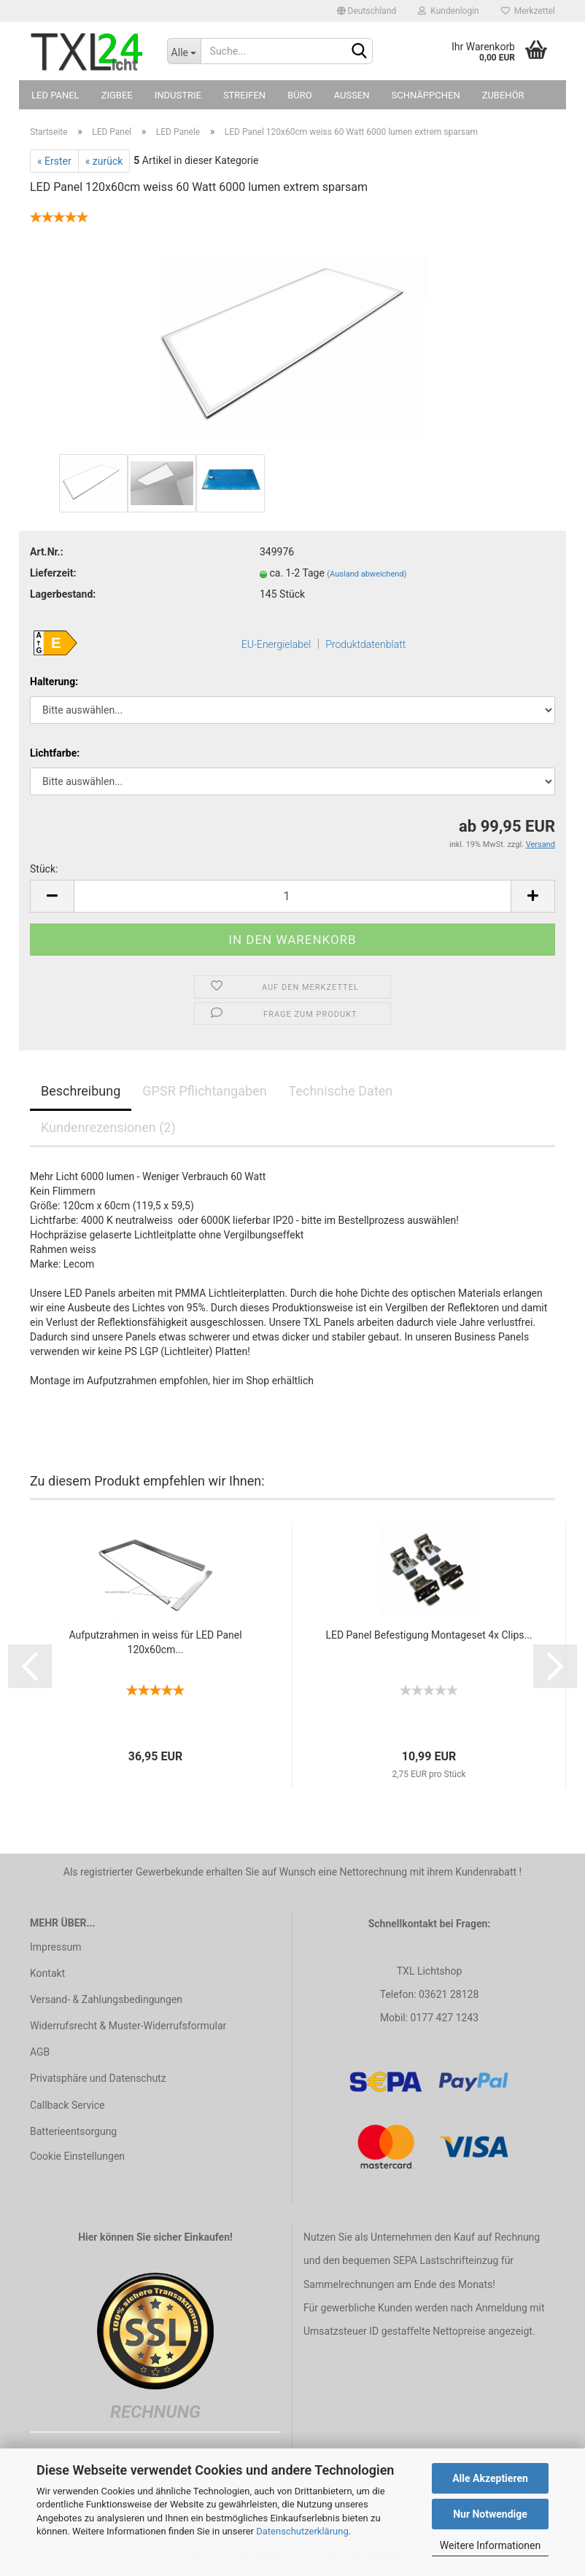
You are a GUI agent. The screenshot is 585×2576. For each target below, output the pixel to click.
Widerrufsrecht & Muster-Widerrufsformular (128, 2025)
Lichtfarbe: (55, 753)
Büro (299, 95)
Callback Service (67, 2105)
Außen (352, 95)
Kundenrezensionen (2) (108, 1127)
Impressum (55, 1947)
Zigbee (117, 95)
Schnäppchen (426, 95)
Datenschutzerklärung (302, 2531)
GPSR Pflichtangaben (204, 1090)
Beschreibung (80, 1090)
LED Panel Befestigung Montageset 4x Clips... (428, 1635)
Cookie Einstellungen (77, 2156)
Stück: (44, 869)
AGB (40, 2052)
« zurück (104, 161)
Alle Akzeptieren (490, 2478)
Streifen (244, 95)
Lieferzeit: (53, 573)
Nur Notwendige (490, 2514)
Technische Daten (341, 1090)
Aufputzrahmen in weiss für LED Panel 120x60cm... (155, 1642)
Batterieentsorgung (73, 2131)
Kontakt (47, 1973)
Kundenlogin (448, 11)
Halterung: (54, 681)
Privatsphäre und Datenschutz (98, 2078)
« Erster (54, 161)
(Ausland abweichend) (366, 574)
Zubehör (503, 95)
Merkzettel (528, 11)
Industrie (178, 95)
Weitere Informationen (490, 2545)
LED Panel (55, 95)
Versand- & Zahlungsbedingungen (106, 1999)
